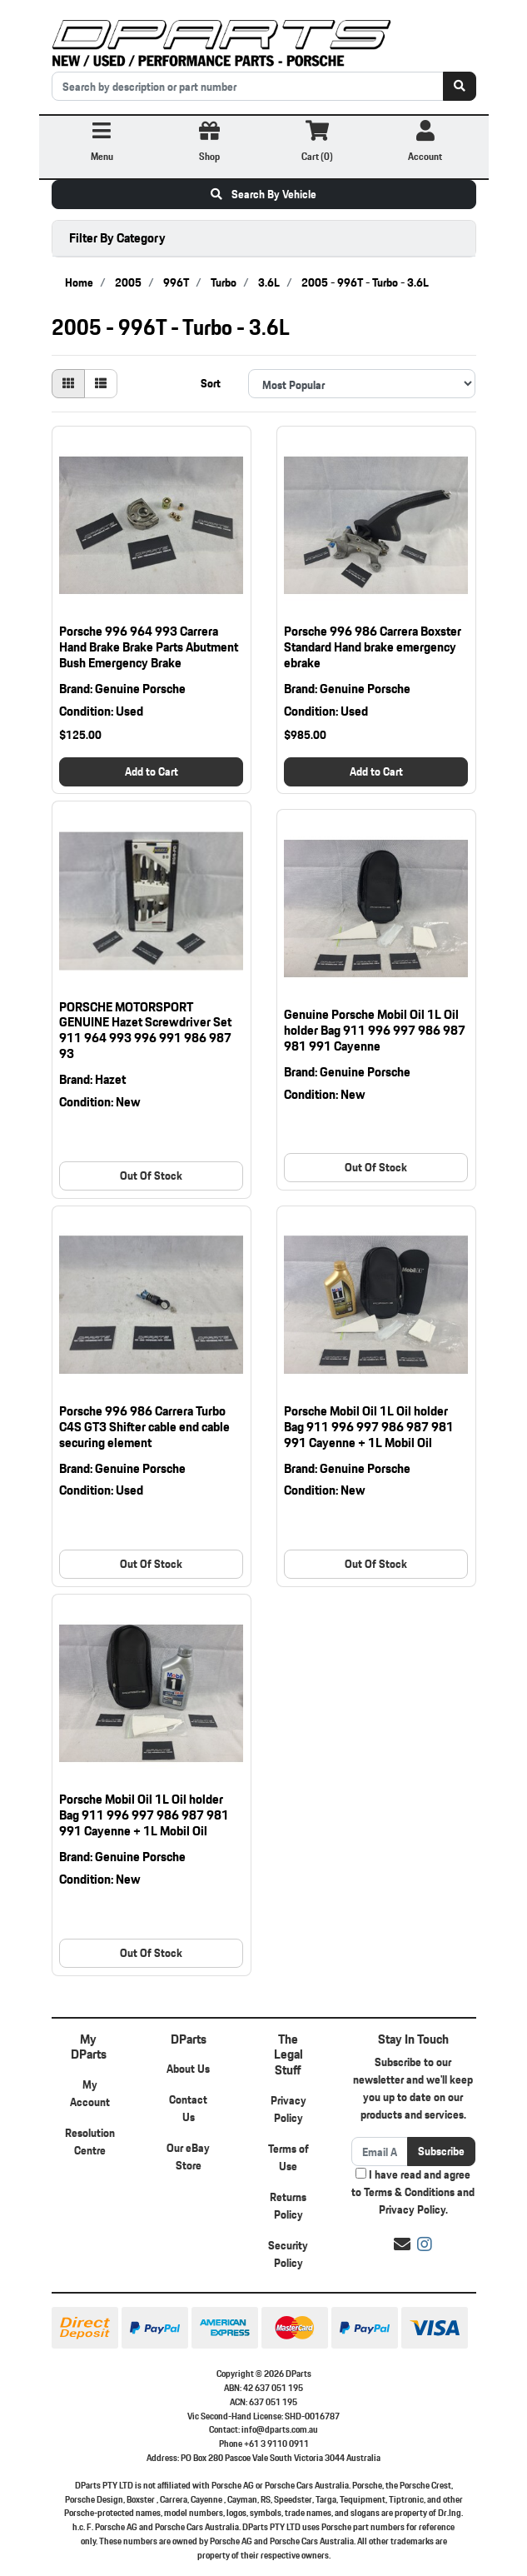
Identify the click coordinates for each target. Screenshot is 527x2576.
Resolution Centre (90, 2141)
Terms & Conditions (409, 2192)
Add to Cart (151, 771)
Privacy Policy (288, 2109)
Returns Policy (288, 2206)
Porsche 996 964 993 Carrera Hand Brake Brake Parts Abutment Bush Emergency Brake (148, 647)
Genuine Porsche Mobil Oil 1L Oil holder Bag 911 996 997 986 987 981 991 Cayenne (374, 1030)
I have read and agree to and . (413, 2192)
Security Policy (288, 2254)
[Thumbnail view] (68, 383)
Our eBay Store (188, 2156)
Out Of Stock (151, 1175)
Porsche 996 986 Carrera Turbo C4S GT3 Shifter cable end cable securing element (144, 1426)
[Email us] (402, 2244)
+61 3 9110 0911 (276, 2443)
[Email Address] (380, 2151)
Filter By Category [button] (117, 237)
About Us (188, 2068)
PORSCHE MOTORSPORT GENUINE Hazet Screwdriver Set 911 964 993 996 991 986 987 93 (145, 1030)
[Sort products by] (361, 383)
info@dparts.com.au (279, 2429)
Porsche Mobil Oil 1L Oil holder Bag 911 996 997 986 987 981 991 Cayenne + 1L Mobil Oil (369, 1426)
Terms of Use (288, 2157)
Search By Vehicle (263, 194)
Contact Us (188, 2108)
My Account (90, 2093)
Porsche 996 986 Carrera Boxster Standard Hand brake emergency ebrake (372, 647)
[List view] (100, 383)
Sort (211, 383)
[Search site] (459, 86)
